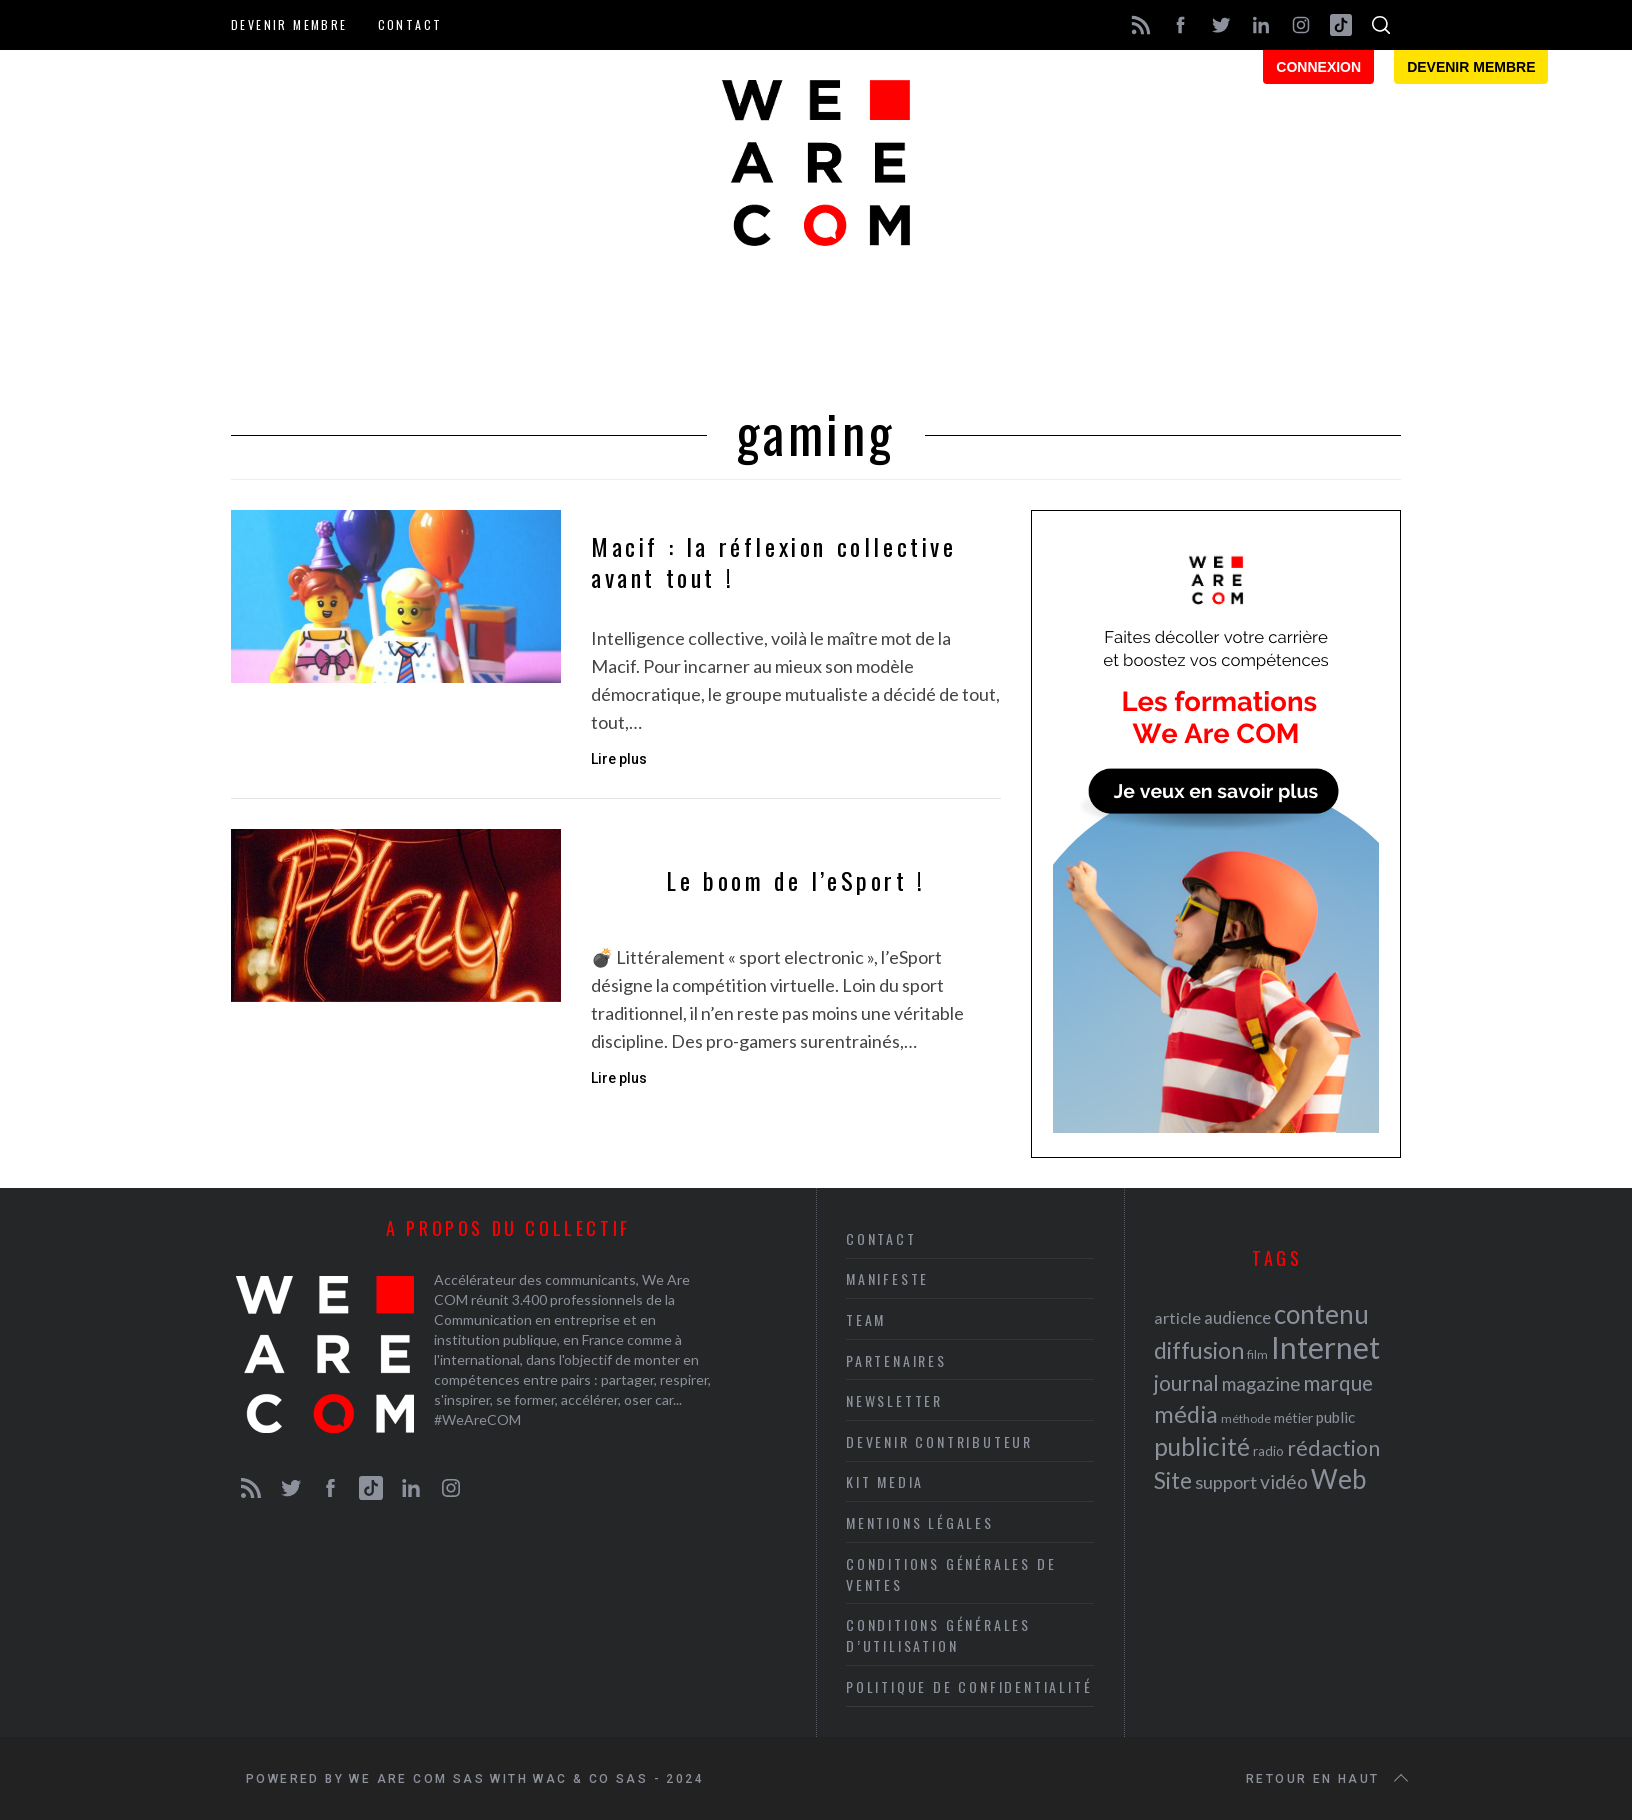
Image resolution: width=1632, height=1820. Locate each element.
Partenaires (896, 1360)
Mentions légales (920, 1522)
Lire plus (619, 759)
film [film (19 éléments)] (1257, 1354)
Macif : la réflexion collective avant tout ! (774, 562)
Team (866, 1319)
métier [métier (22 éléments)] (1293, 1417)
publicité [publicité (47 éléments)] (1202, 1446)
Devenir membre (289, 24)
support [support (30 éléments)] (1226, 1482)
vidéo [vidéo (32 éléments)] (1284, 1481)
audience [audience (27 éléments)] (1237, 1317)
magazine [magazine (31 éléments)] (1261, 1383)
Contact (410, 24)
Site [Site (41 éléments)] (1173, 1480)
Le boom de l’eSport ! (796, 880)
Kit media (885, 1481)
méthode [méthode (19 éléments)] (1246, 1418)
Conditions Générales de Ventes (951, 1574)
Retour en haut (1329, 1779)
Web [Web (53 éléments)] (1338, 1479)
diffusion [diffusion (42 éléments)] (1199, 1350)
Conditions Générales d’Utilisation (938, 1635)
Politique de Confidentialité (969, 1686)
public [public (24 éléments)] (1335, 1417)
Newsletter (894, 1400)
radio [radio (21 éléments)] (1268, 1451)
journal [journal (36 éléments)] (1186, 1382)
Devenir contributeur (939, 1441)
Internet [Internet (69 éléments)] (1325, 1347)
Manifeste (887, 1278)
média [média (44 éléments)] (1186, 1414)
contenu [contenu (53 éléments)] (1321, 1314)
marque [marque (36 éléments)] (1338, 1382)
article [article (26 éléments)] (1177, 1317)
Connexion (1318, 67)
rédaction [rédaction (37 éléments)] (1333, 1448)
